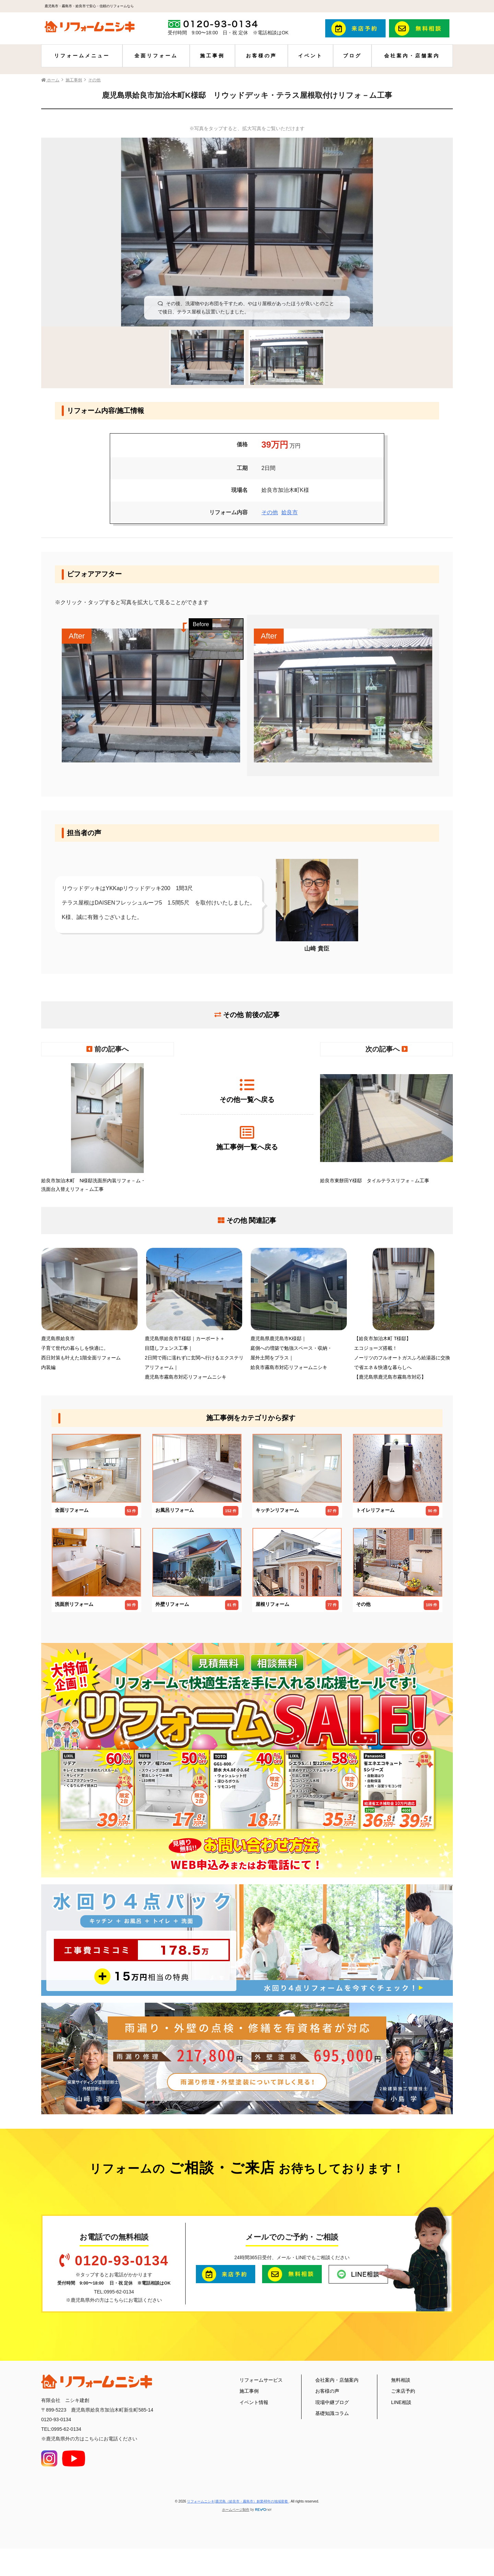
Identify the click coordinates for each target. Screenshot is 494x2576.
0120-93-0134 (121, 2260)
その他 (269, 512)
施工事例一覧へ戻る (247, 1138)
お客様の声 (261, 55)
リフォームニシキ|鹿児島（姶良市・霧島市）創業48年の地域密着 (238, 2501)
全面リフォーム (156, 55)
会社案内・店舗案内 (412, 55)
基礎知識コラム (332, 2413)
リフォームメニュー (82, 55)
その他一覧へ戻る (247, 1090)
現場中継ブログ (332, 2402)
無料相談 (400, 2380)
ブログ (352, 55)
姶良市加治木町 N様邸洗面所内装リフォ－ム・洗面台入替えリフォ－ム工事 (107, 1127)
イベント (310, 55)
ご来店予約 (403, 2391)
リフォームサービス (261, 2380)
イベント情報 (253, 2402)
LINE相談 (401, 2402)
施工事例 (212, 55)
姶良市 (289, 512)
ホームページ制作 (235, 2509)
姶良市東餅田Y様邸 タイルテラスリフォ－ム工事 (386, 1123)
